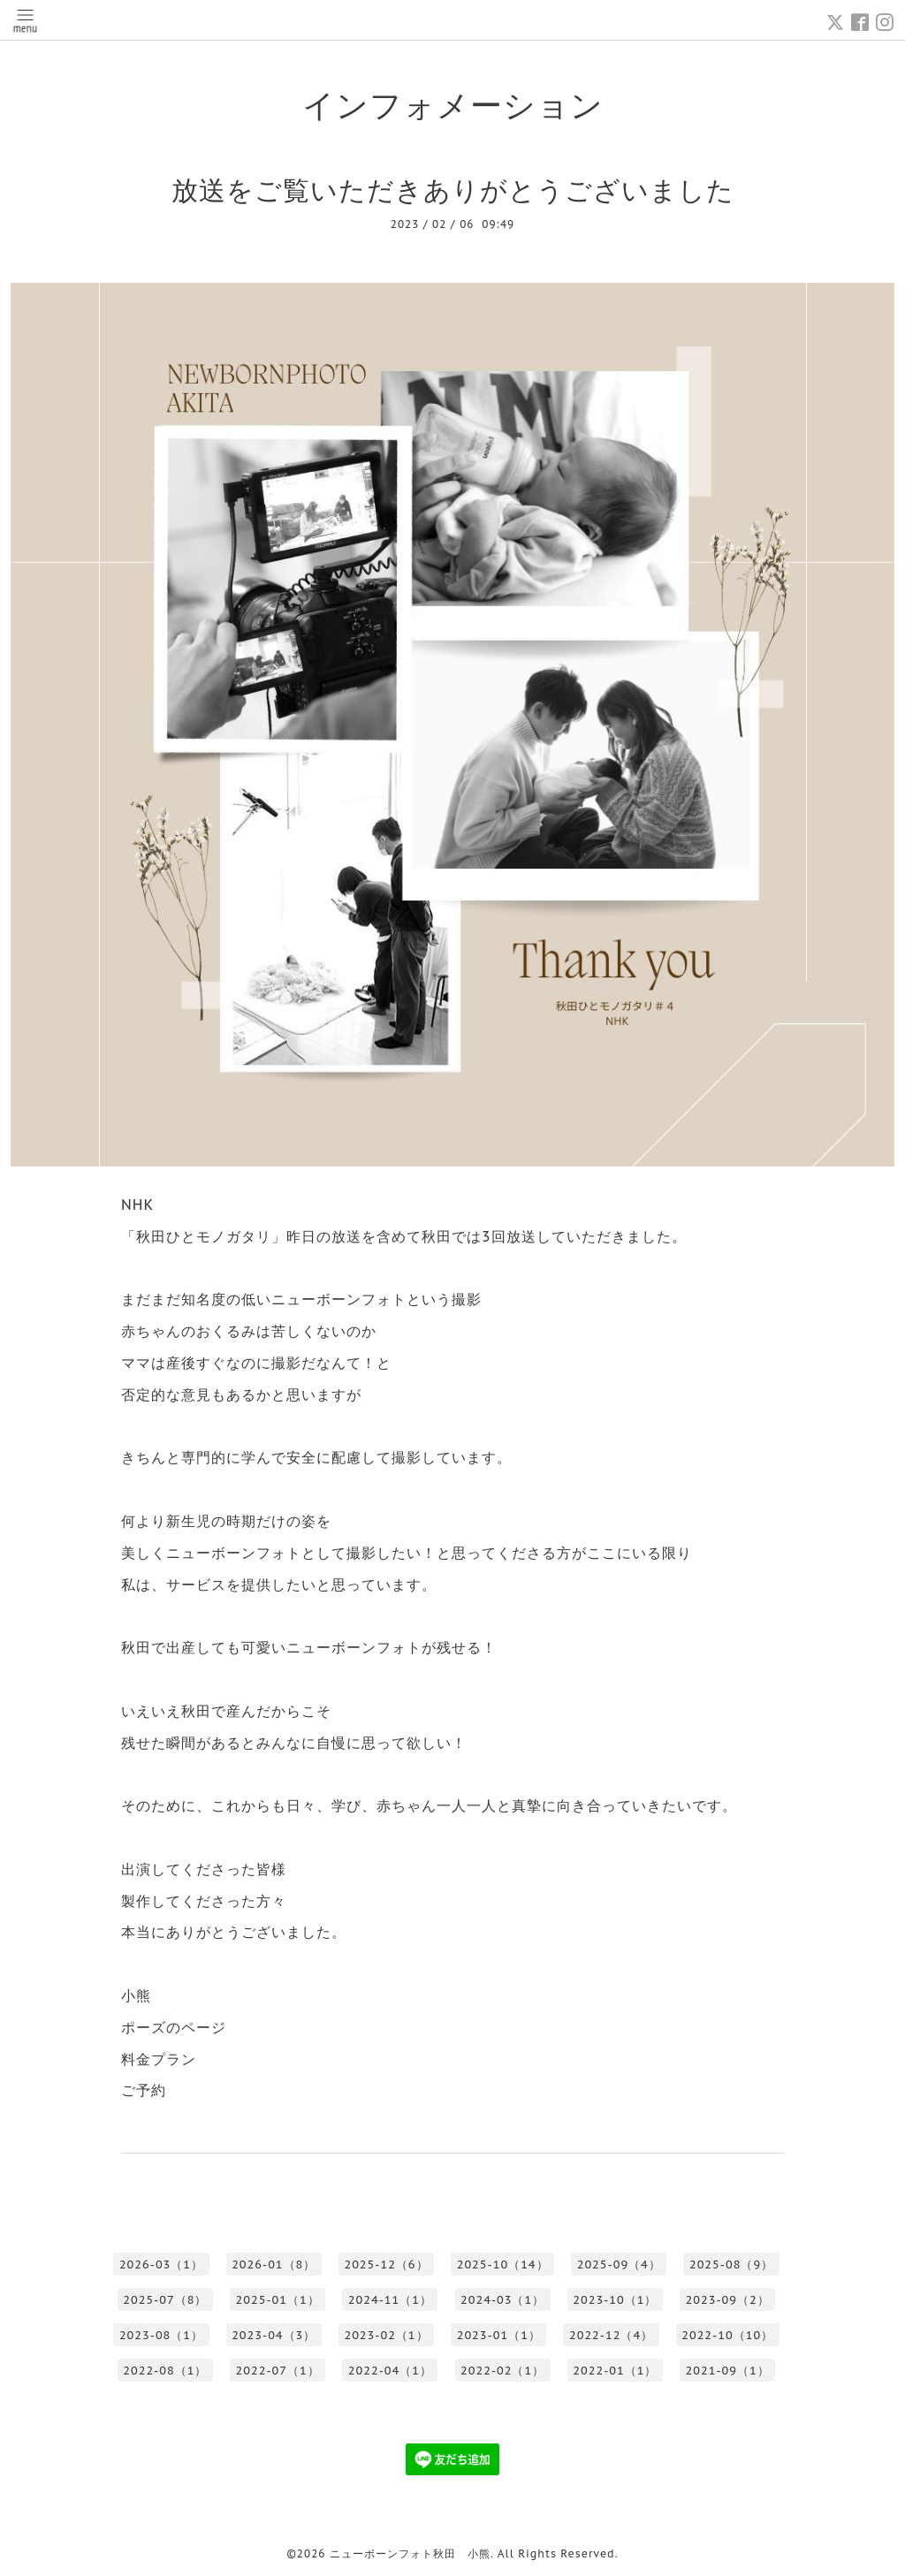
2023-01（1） (499, 2335)
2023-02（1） (386, 2335)
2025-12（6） (386, 2264)
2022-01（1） (615, 2370)
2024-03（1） (502, 2299)
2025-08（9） (731, 2264)
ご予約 (143, 2090)
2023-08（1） (161, 2335)
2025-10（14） (503, 2264)
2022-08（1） (165, 2370)
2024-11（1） (390, 2299)
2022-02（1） (502, 2370)
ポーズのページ (173, 2027)
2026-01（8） (274, 2264)
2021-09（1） (728, 2370)
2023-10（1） (615, 2299)
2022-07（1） (278, 2370)
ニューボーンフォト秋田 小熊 (410, 2553)
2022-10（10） (727, 2335)
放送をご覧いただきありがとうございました (452, 189)
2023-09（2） (728, 2299)
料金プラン (158, 2059)
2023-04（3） (274, 2335)
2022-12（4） (611, 2335)
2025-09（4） (619, 2264)
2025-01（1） (278, 2299)
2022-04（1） (390, 2370)
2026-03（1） (161, 2264)
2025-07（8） (165, 2299)
